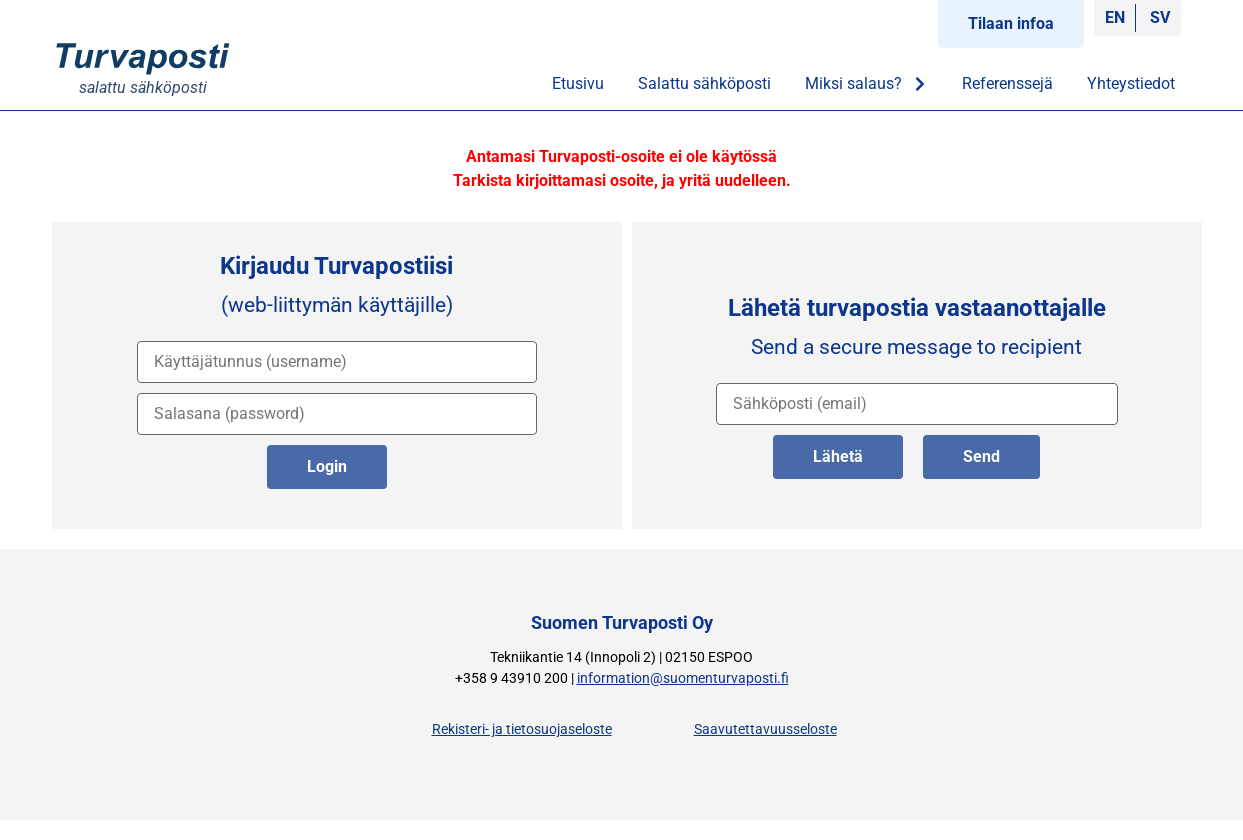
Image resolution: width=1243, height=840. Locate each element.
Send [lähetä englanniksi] (981, 456)
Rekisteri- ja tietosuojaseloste (522, 729)
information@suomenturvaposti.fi (683, 678)
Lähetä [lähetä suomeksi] (838, 456)
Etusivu (578, 83)
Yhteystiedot (1131, 83)
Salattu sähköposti (704, 83)
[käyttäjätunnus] (337, 362)
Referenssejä (1007, 83)
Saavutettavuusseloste (765, 729)
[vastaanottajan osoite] (917, 404)
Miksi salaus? (866, 84)
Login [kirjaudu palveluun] (327, 466)
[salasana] (337, 414)
